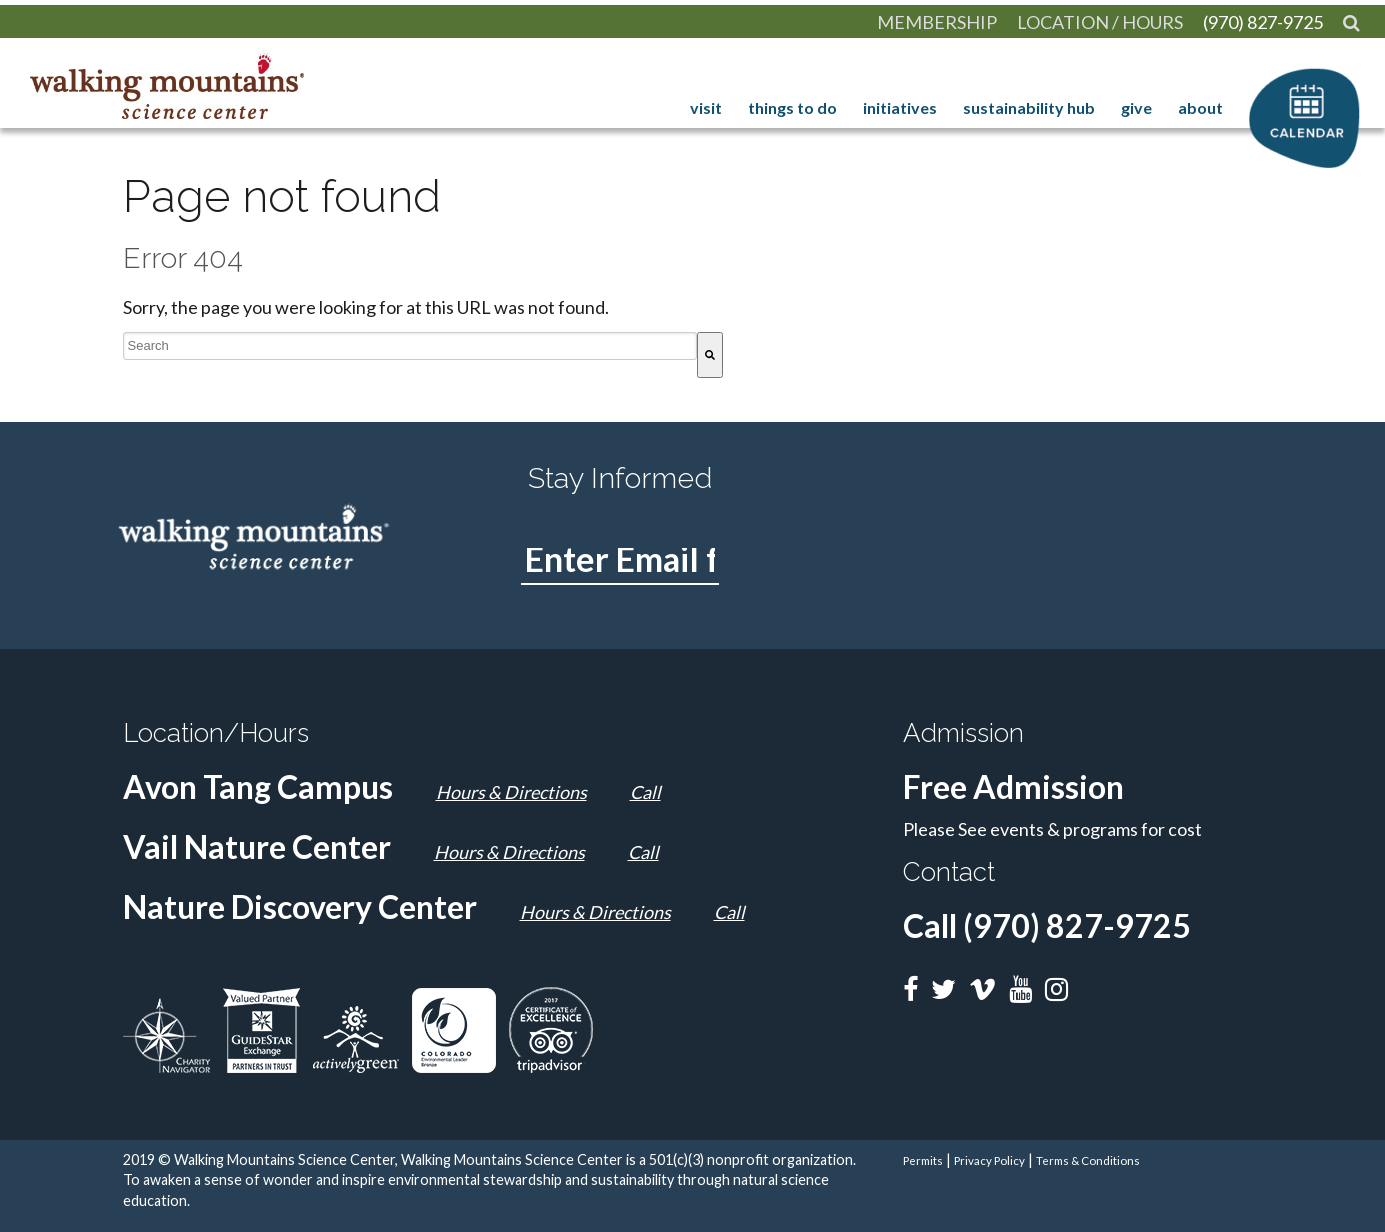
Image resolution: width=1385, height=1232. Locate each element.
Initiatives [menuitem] (903, 108)
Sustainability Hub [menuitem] (1032, 108)
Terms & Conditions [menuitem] (1088, 1160)
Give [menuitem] (1139, 108)
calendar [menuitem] (1304, 108)
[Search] (710, 355)
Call (645, 792)
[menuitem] (1351, 22)
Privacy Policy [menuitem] (989, 1160)
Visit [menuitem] (709, 108)
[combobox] (410, 346)
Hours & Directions (511, 792)
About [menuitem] (1203, 108)
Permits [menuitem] (923, 1160)
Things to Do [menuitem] (795, 108)
